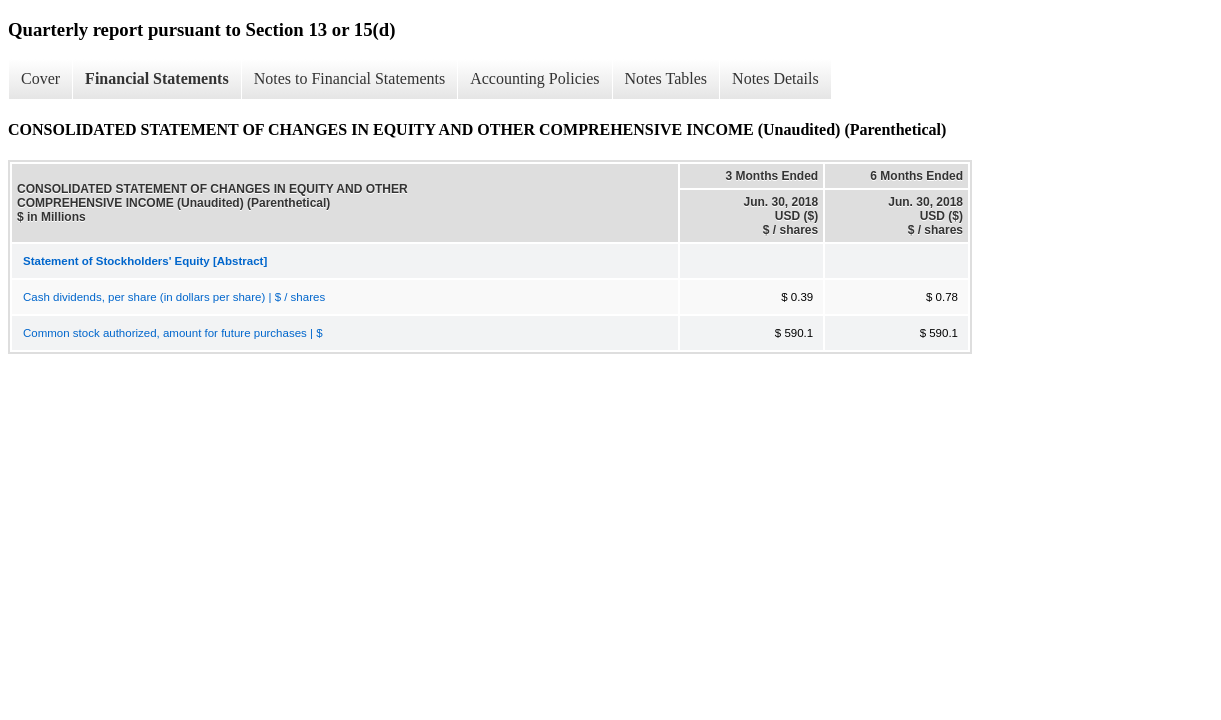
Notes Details (775, 78)
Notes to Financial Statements (350, 78)
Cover (40, 78)
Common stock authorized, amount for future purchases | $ (173, 333)
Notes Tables (666, 78)
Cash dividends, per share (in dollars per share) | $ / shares (174, 297)
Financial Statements (157, 78)
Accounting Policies (534, 78)
